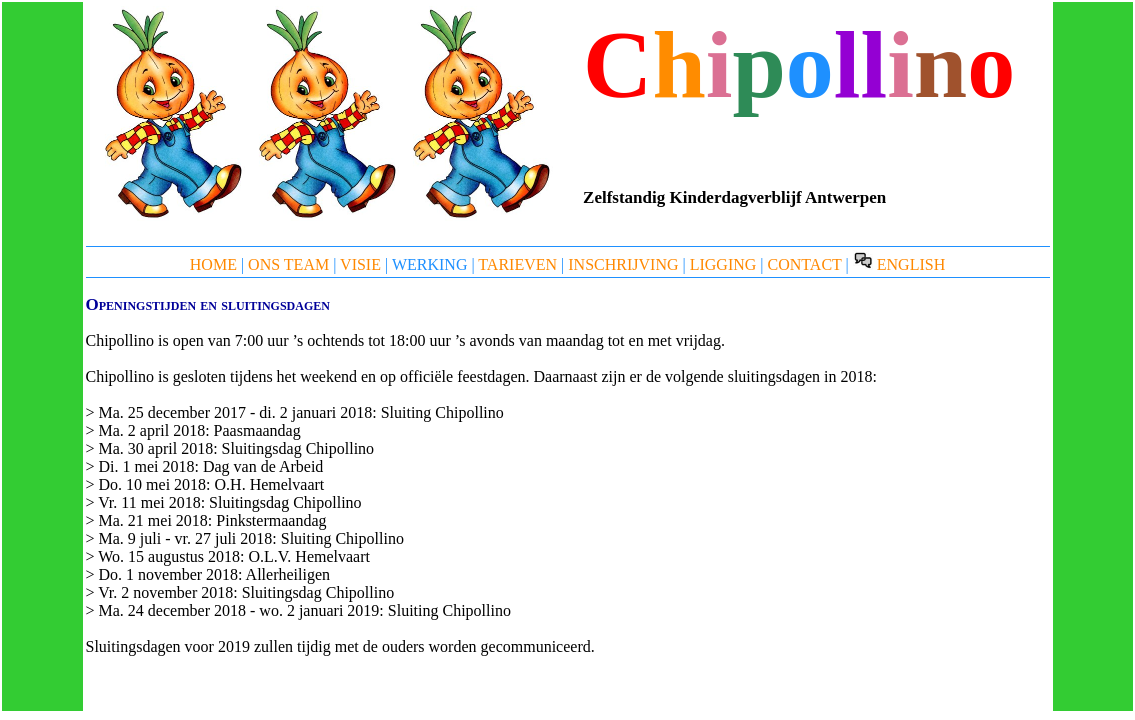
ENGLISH (899, 264)
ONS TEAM (288, 264)
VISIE (360, 264)
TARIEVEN (517, 264)
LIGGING (723, 264)
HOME (213, 264)
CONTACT (805, 264)
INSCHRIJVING (623, 264)
